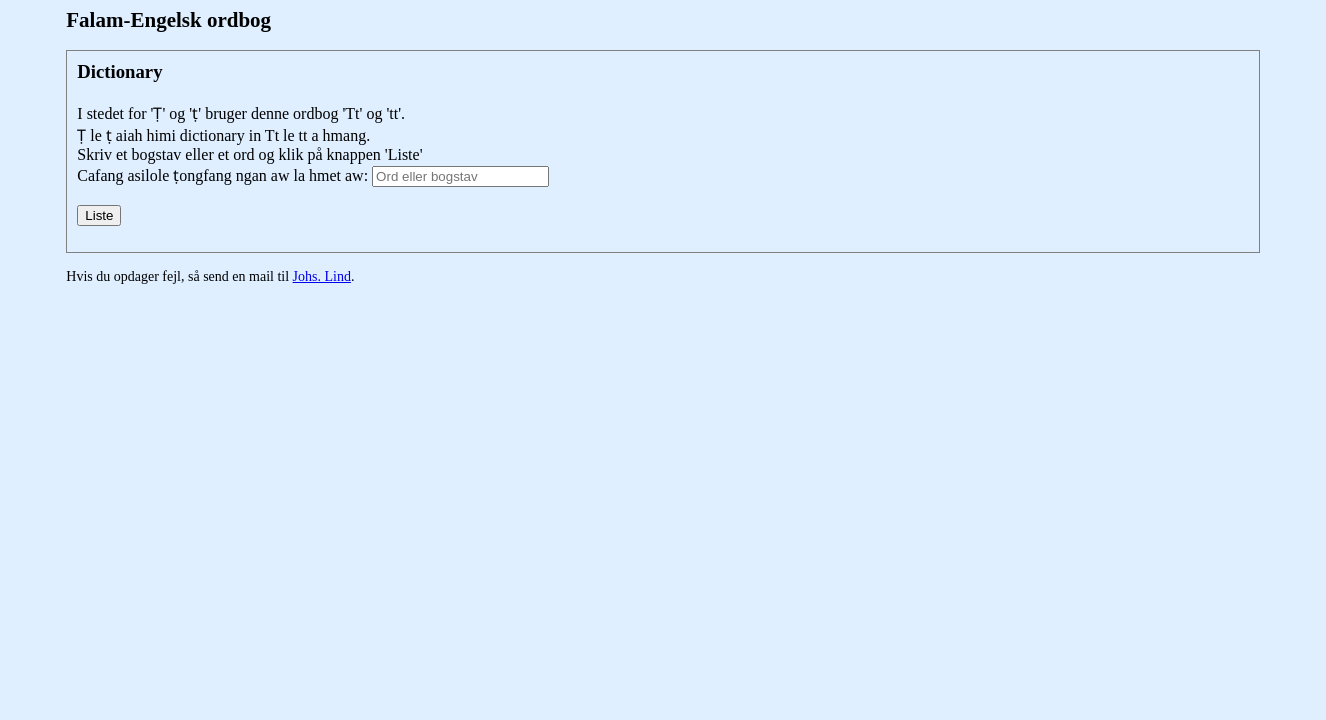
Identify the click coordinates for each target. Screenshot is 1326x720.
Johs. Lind (322, 276)
